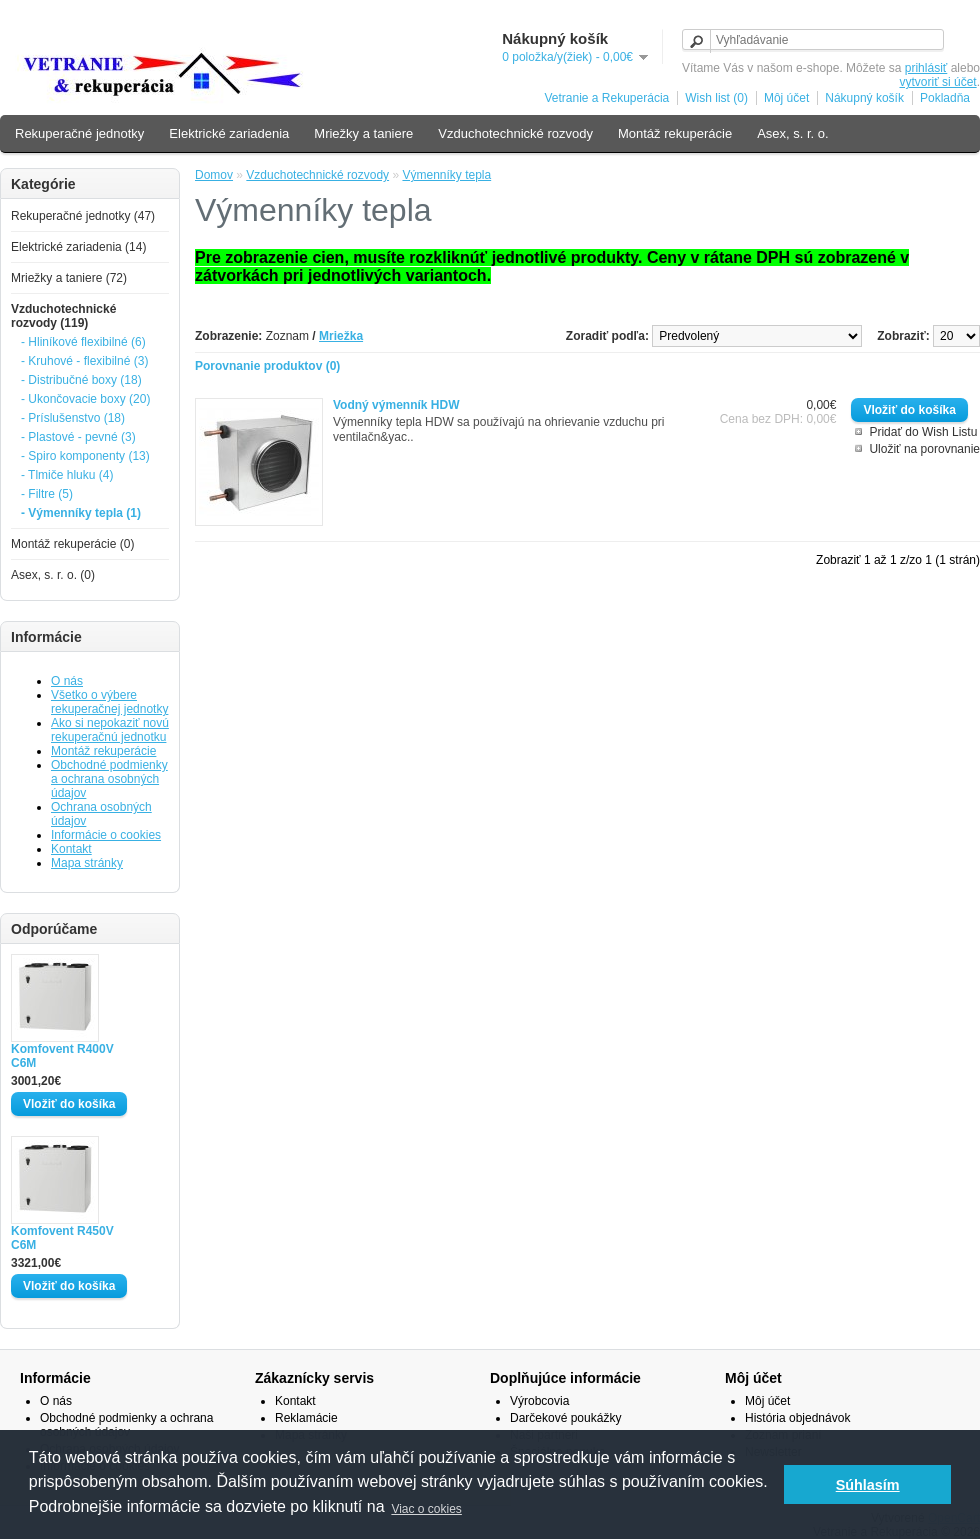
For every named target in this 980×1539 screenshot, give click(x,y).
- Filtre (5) (47, 494)
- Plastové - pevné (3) (78, 437)
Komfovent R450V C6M (62, 1238)
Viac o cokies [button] (426, 1509)
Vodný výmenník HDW (396, 405)
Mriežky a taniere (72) (69, 278)
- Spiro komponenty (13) (85, 456)
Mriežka (341, 336)
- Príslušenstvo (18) (73, 418)
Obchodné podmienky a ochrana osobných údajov (109, 779)
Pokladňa (945, 98)
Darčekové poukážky (565, 1418)
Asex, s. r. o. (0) (53, 575)
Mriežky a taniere (363, 133)
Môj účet (786, 98)
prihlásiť (926, 68)
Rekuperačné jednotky (79, 133)
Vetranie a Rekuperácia (606, 98)
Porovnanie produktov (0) (267, 366)
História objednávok (797, 1418)
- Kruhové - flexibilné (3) (84, 361)
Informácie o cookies (106, 835)
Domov (214, 175)
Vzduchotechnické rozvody (515, 133)
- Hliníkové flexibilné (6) (83, 342)
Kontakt (71, 849)
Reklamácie (306, 1418)
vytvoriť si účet (937, 82)
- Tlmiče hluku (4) (67, 475)
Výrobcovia (539, 1401)
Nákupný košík (864, 98)
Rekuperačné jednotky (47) (83, 216)
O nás (67, 681)
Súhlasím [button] (868, 1485)
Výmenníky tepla (446, 175)
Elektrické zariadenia (229, 133)
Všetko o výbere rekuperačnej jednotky (109, 702)
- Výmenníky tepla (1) (81, 513)
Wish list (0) (716, 98)
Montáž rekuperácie (675, 133)
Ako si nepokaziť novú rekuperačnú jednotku (110, 730)
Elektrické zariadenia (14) (78, 247)
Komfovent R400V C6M (62, 1056)
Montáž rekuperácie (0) (72, 544)
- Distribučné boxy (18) (81, 380)
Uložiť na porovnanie (924, 449)
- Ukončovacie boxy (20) (85, 399)
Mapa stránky (87, 863)
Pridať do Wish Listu (923, 432)
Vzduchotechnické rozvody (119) (63, 316)
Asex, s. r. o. (793, 133)
